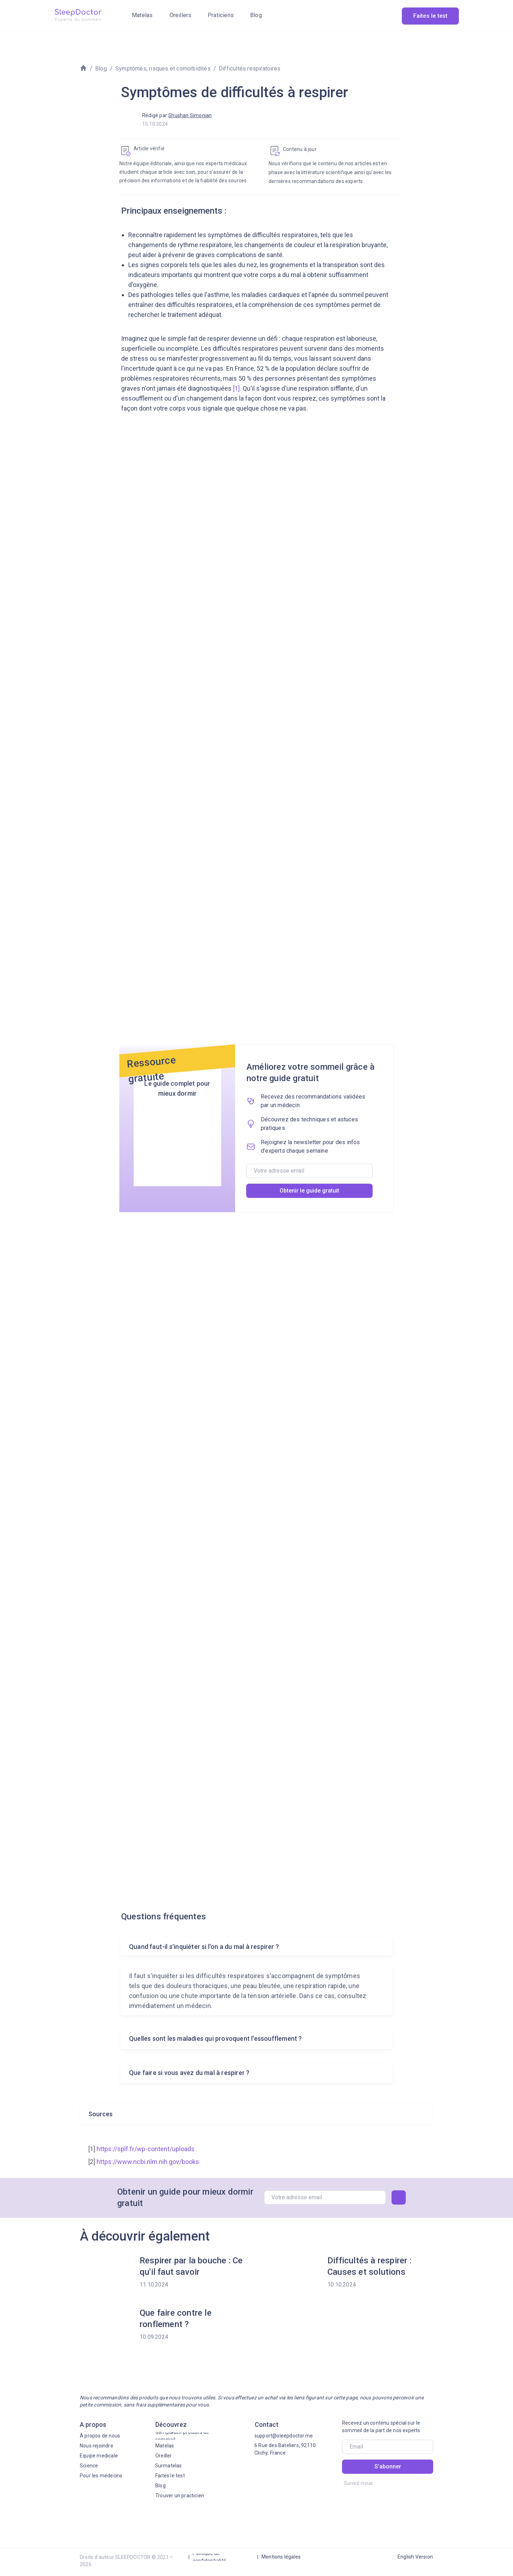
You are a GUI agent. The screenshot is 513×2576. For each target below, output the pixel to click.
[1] (236, 388)
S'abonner (387, 2466)
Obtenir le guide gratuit (309, 1190)
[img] (78, 15)
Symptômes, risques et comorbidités (163, 68)
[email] (309, 1171)
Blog (101, 68)
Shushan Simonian (190, 115)
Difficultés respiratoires (249, 68)
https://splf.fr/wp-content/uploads (146, 2149)
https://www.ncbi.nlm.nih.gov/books (148, 2161)
